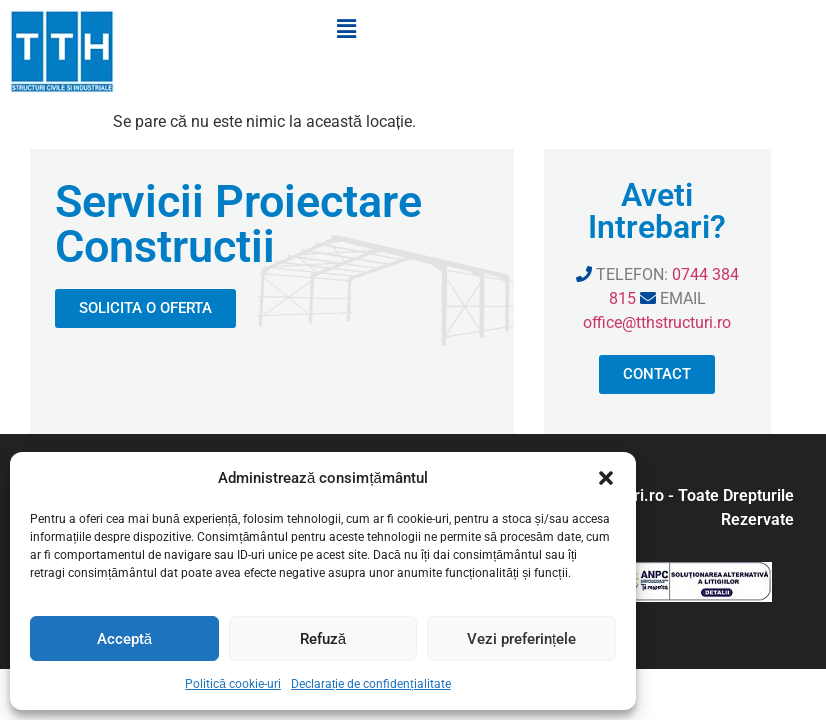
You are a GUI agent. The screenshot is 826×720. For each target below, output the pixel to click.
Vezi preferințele (521, 639)
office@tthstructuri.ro (657, 322)
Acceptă (124, 639)
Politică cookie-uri (233, 684)
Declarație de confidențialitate (371, 684)
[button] (606, 478)
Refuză (323, 639)
